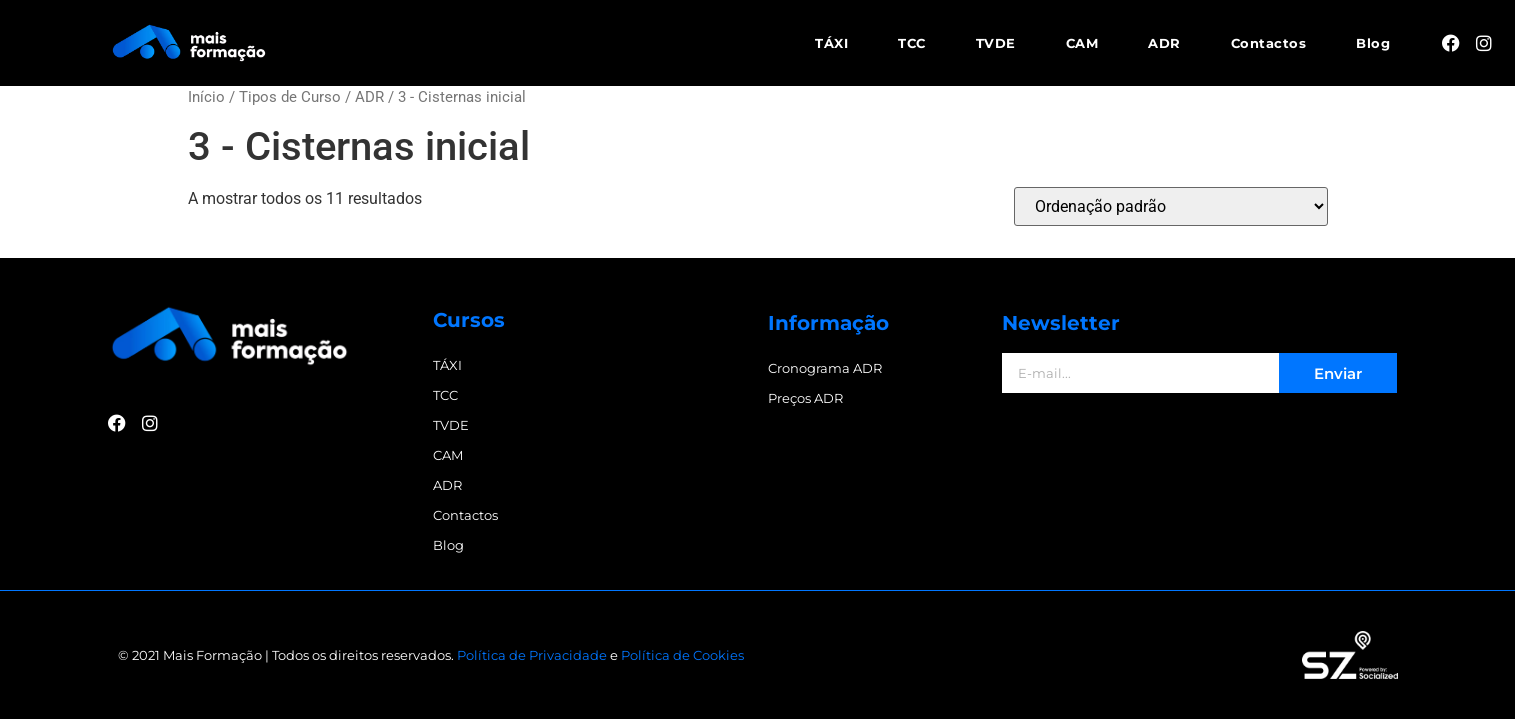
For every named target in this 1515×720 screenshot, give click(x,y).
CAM (1082, 43)
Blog (1373, 43)
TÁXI (831, 43)
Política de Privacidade (532, 655)
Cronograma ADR (825, 368)
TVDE (996, 43)
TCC (912, 43)
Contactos (1269, 43)
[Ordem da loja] (1171, 206)
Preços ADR (805, 398)
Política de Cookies (682, 655)
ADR (1164, 43)
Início (206, 97)
